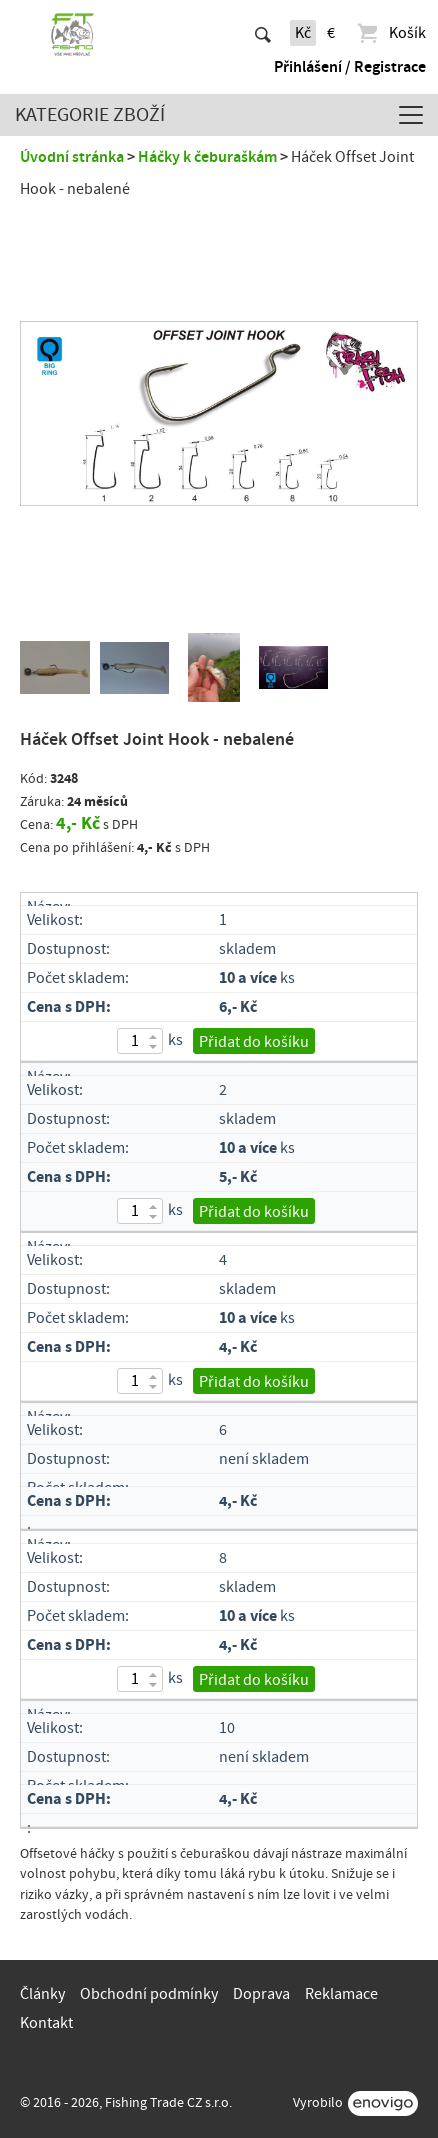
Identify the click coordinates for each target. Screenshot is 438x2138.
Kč (303, 33)
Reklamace (341, 1994)
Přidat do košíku (254, 1042)
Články (42, 1994)
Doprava (261, 1994)
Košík (390, 33)
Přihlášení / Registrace (350, 67)
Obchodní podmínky (149, 1994)
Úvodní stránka (72, 157)
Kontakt (46, 2023)
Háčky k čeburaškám (207, 157)
